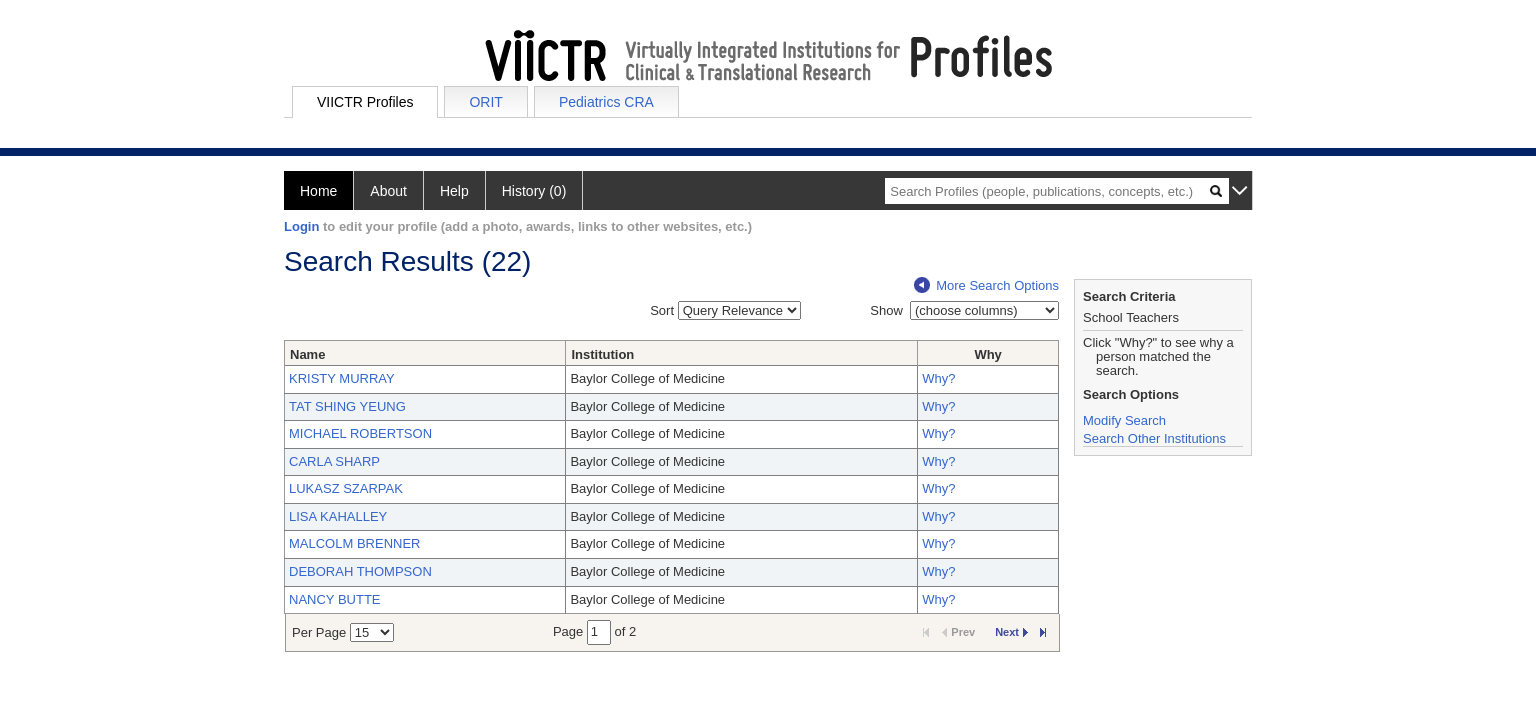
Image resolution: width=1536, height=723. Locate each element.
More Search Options (986, 285)
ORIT (485, 102)
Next (1011, 632)
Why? (938, 378)
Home (318, 191)
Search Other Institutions (1154, 438)
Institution (602, 354)
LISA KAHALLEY (338, 516)
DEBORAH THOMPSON (360, 571)
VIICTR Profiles (365, 102)
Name (307, 354)
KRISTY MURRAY (342, 378)
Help (454, 191)
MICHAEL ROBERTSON (360, 433)
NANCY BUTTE (335, 599)
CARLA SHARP (334, 461)
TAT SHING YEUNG (347, 406)
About (388, 191)
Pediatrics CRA (606, 102)
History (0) (534, 191)
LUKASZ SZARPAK (346, 488)
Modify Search (1124, 420)
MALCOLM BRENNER (354, 543)
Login (301, 226)
